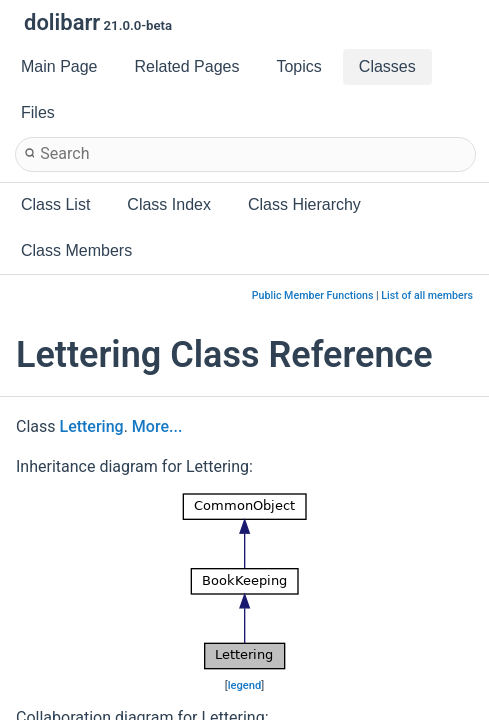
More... (157, 426)
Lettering (92, 426)
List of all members (427, 295)
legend (245, 685)
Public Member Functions (313, 295)
